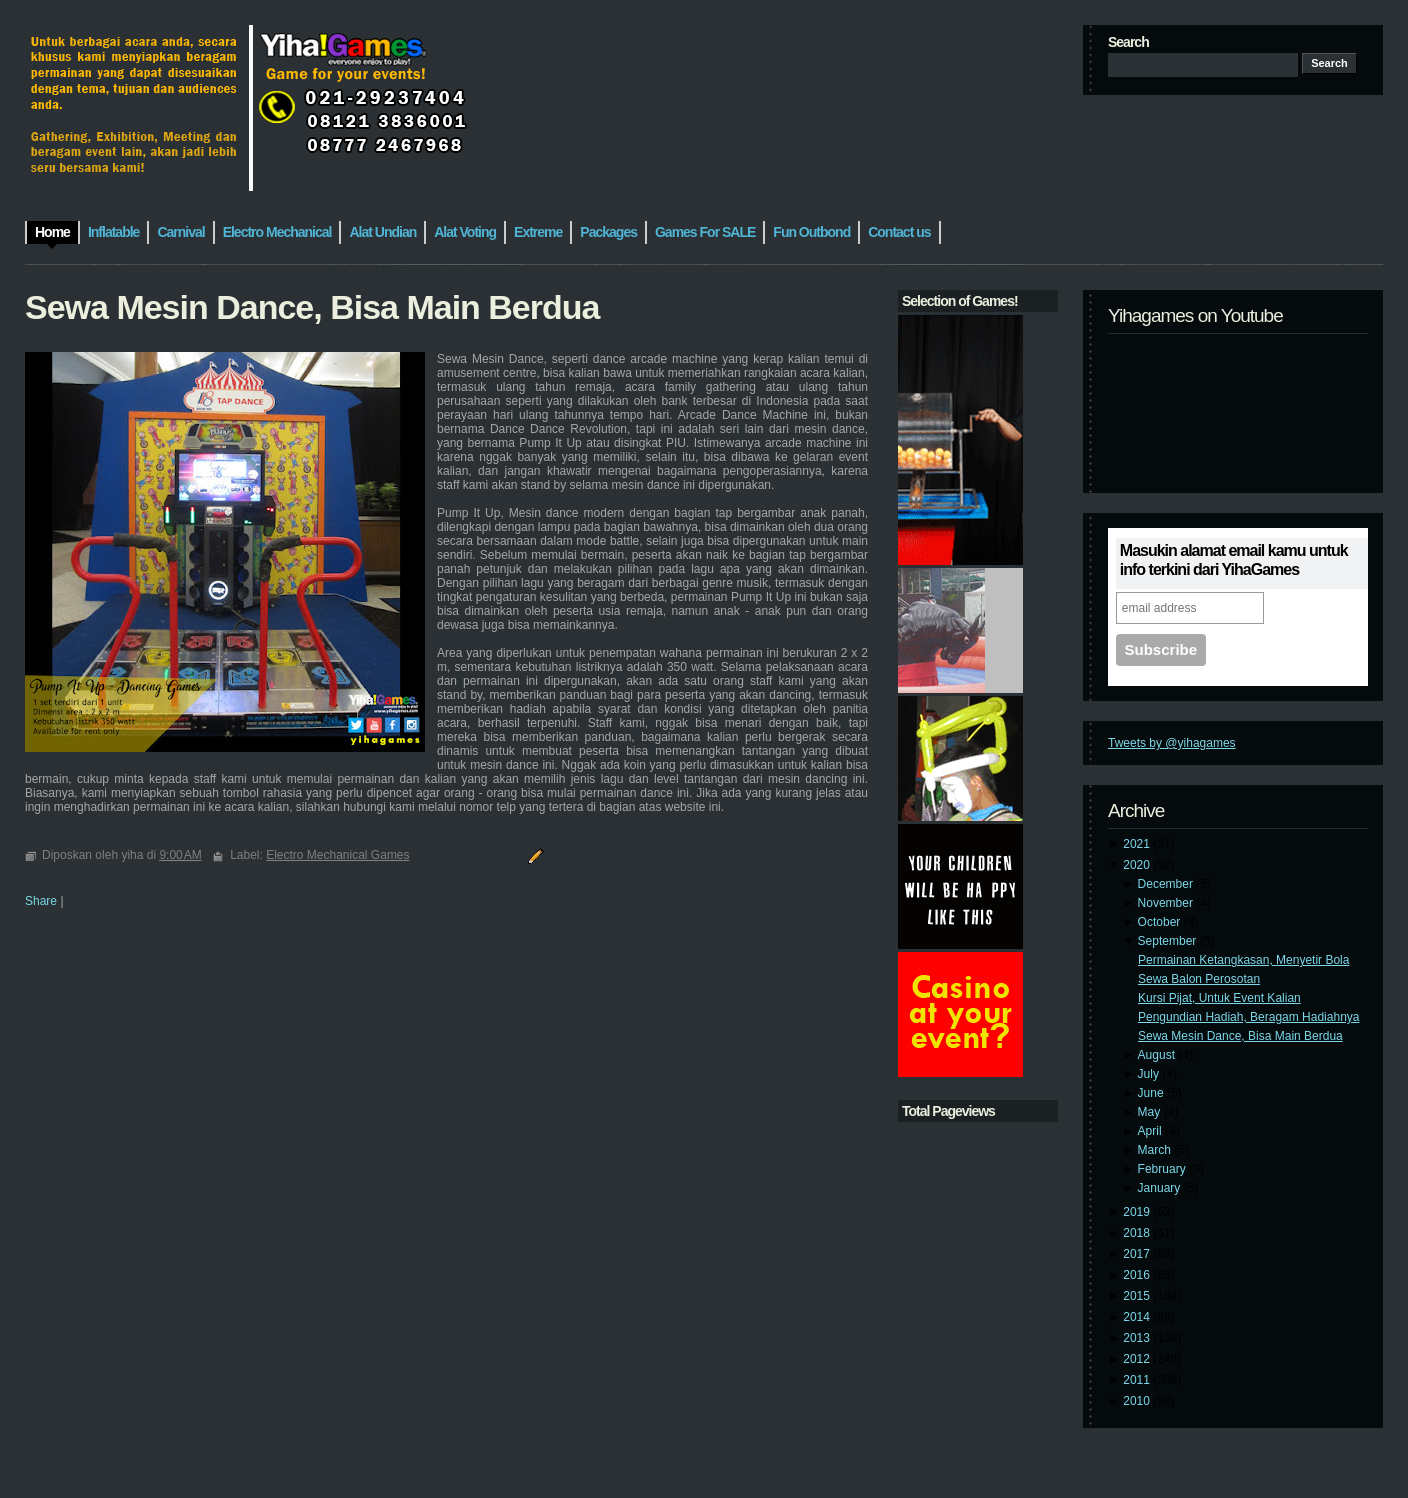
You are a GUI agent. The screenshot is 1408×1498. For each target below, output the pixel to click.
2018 (1138, 1233)
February (1163, 1169)
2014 (1138, 1317)
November (1167, 903)
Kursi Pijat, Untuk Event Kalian (1219, 998)
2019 (1138, 1212)
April (1151, 1131)
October (1161, 922)
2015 (1138, 1296)
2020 (1138, 865)
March (1156, 1150)
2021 (1138, 844)
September (1169, 941)
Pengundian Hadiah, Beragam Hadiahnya (1249, 1017)
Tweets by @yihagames (1172, 743)
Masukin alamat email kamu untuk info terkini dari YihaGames (1234, 560)
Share (41, 901)
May (1151, 1112)
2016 (1138, 1275)
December (1167, 884)
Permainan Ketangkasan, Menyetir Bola (1243, 960)
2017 (1138, 1254)
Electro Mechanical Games (337, 855)
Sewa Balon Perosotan (1199, 979)
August (1158, 1055)
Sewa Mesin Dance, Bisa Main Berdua (1240, 1036)
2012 (1138, 1359)
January (1161, 1188)
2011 (1138, 1380)
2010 (1138, 1401)
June (1152, 1093)
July (1150, 1074)
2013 (1138, 1338)
